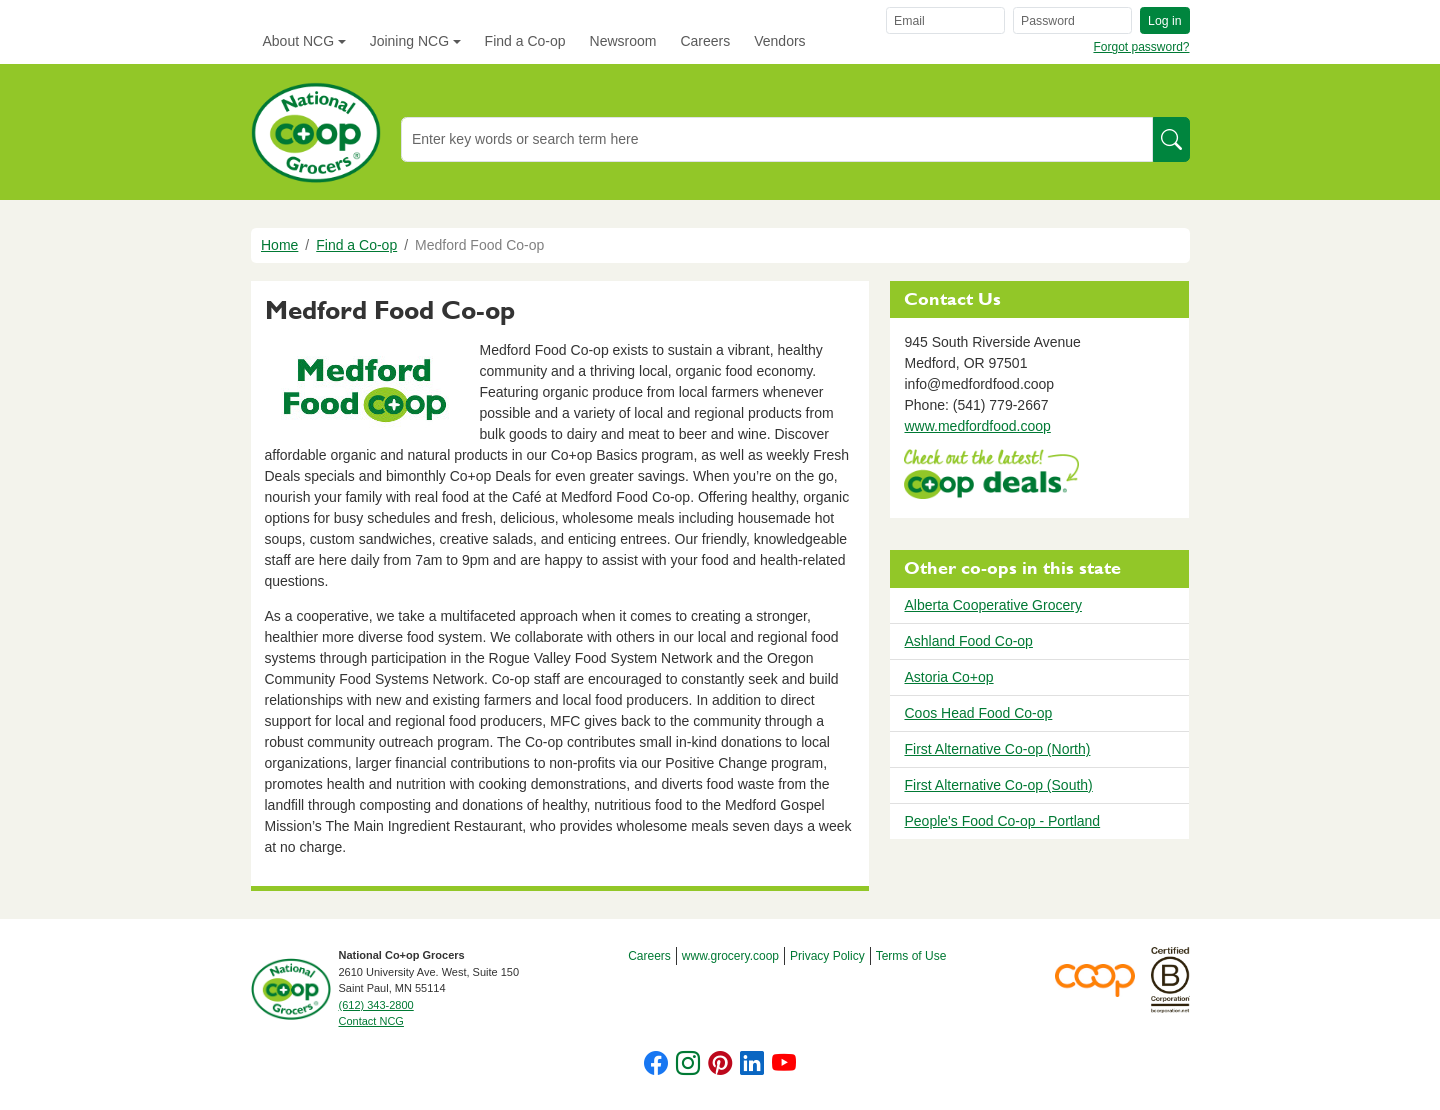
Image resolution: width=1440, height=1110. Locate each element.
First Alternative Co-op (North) (997, 749)
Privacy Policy (827, 956)
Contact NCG (371, 1021)
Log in (1164, 21)
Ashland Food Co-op (968, 641)
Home (279, 245)
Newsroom (623, 41)
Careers (705, 41)
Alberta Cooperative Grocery (992, 605)
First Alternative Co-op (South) (998, 785)
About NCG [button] (299, 41)
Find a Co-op (525, 41)
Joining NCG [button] (409, 41)
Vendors (779, 41)
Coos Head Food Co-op (978, 713)
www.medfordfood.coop (977, 426)
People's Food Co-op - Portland (1002, 821)
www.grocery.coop (730, 956)
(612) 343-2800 (376, 1005)
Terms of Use (911, 956)
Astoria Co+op (948, 677)
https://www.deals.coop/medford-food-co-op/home (991, 476)
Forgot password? (1141, 47)
